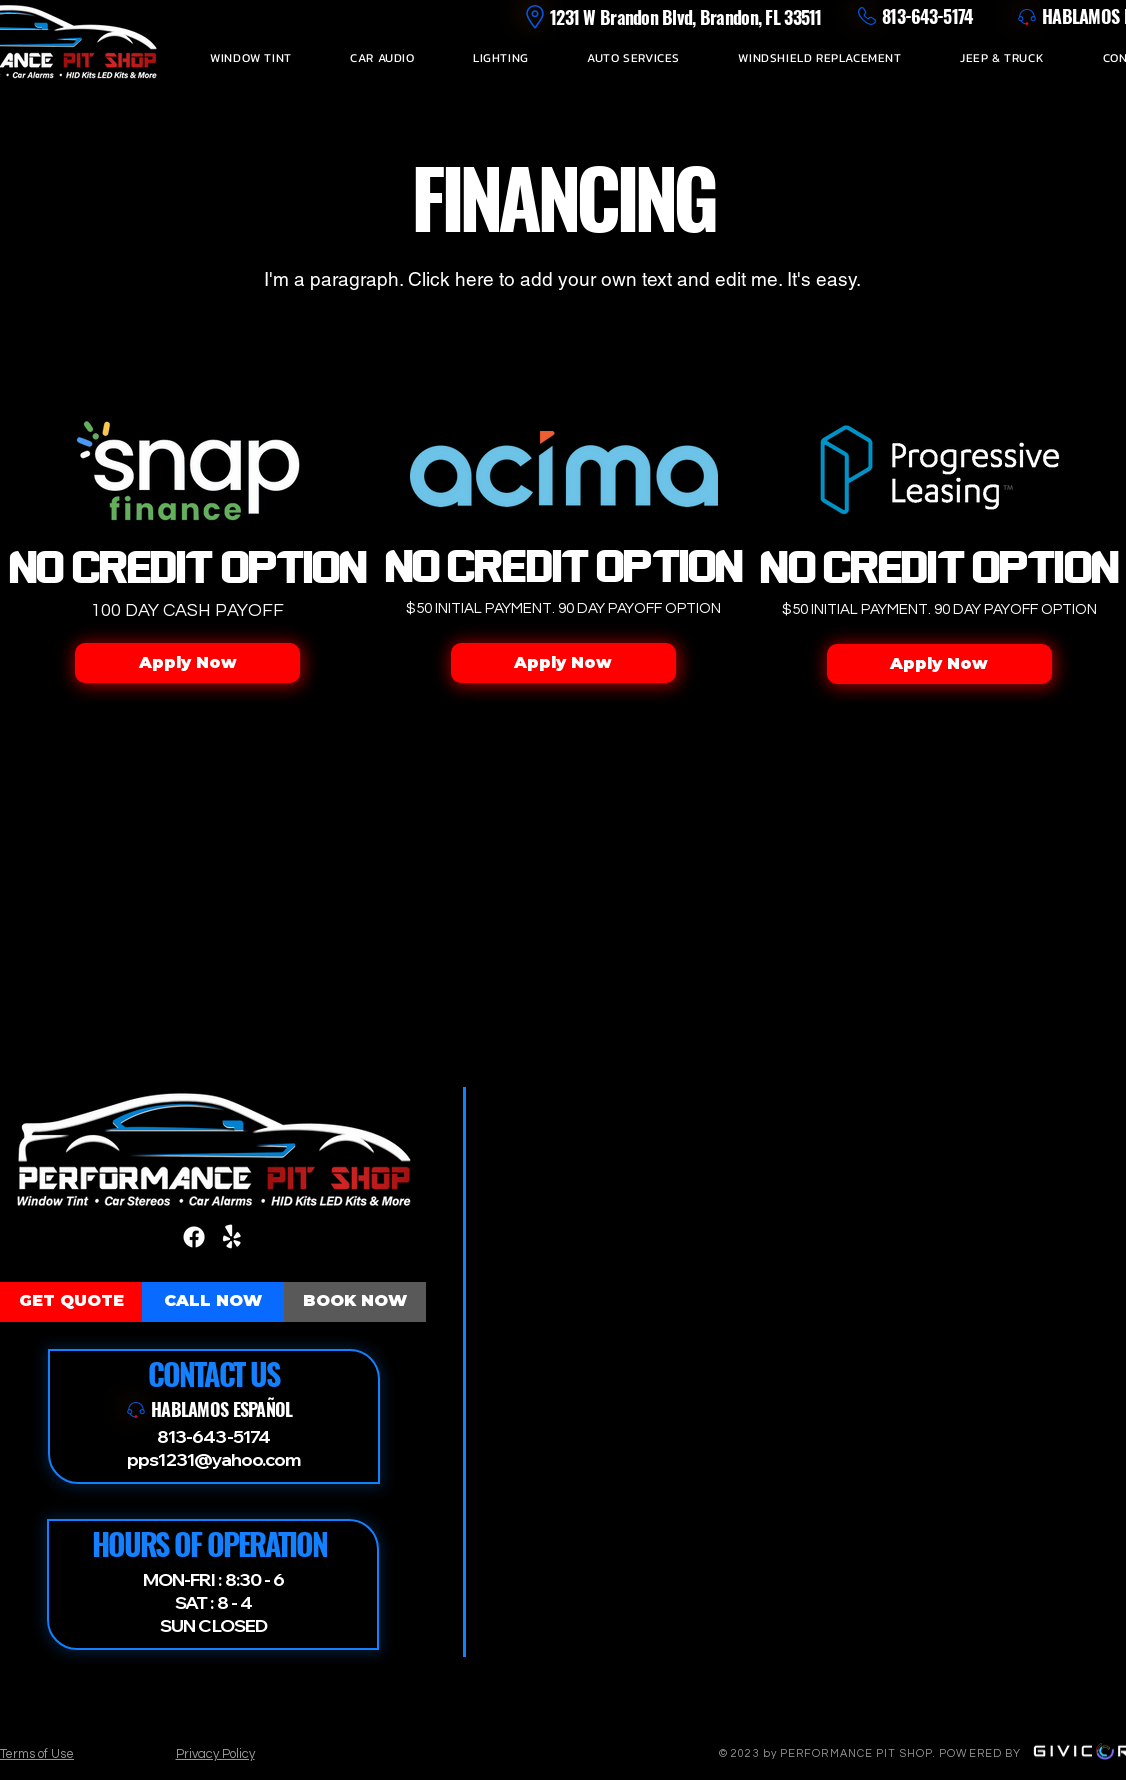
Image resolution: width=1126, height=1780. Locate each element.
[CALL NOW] (213, 1302)
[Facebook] (194, 1237)
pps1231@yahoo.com (213, 1459)
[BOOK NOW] (355, 1302)
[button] (251, 58)
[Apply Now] (187, 663)
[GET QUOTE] (71, 1302)
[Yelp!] (232, 1237)
